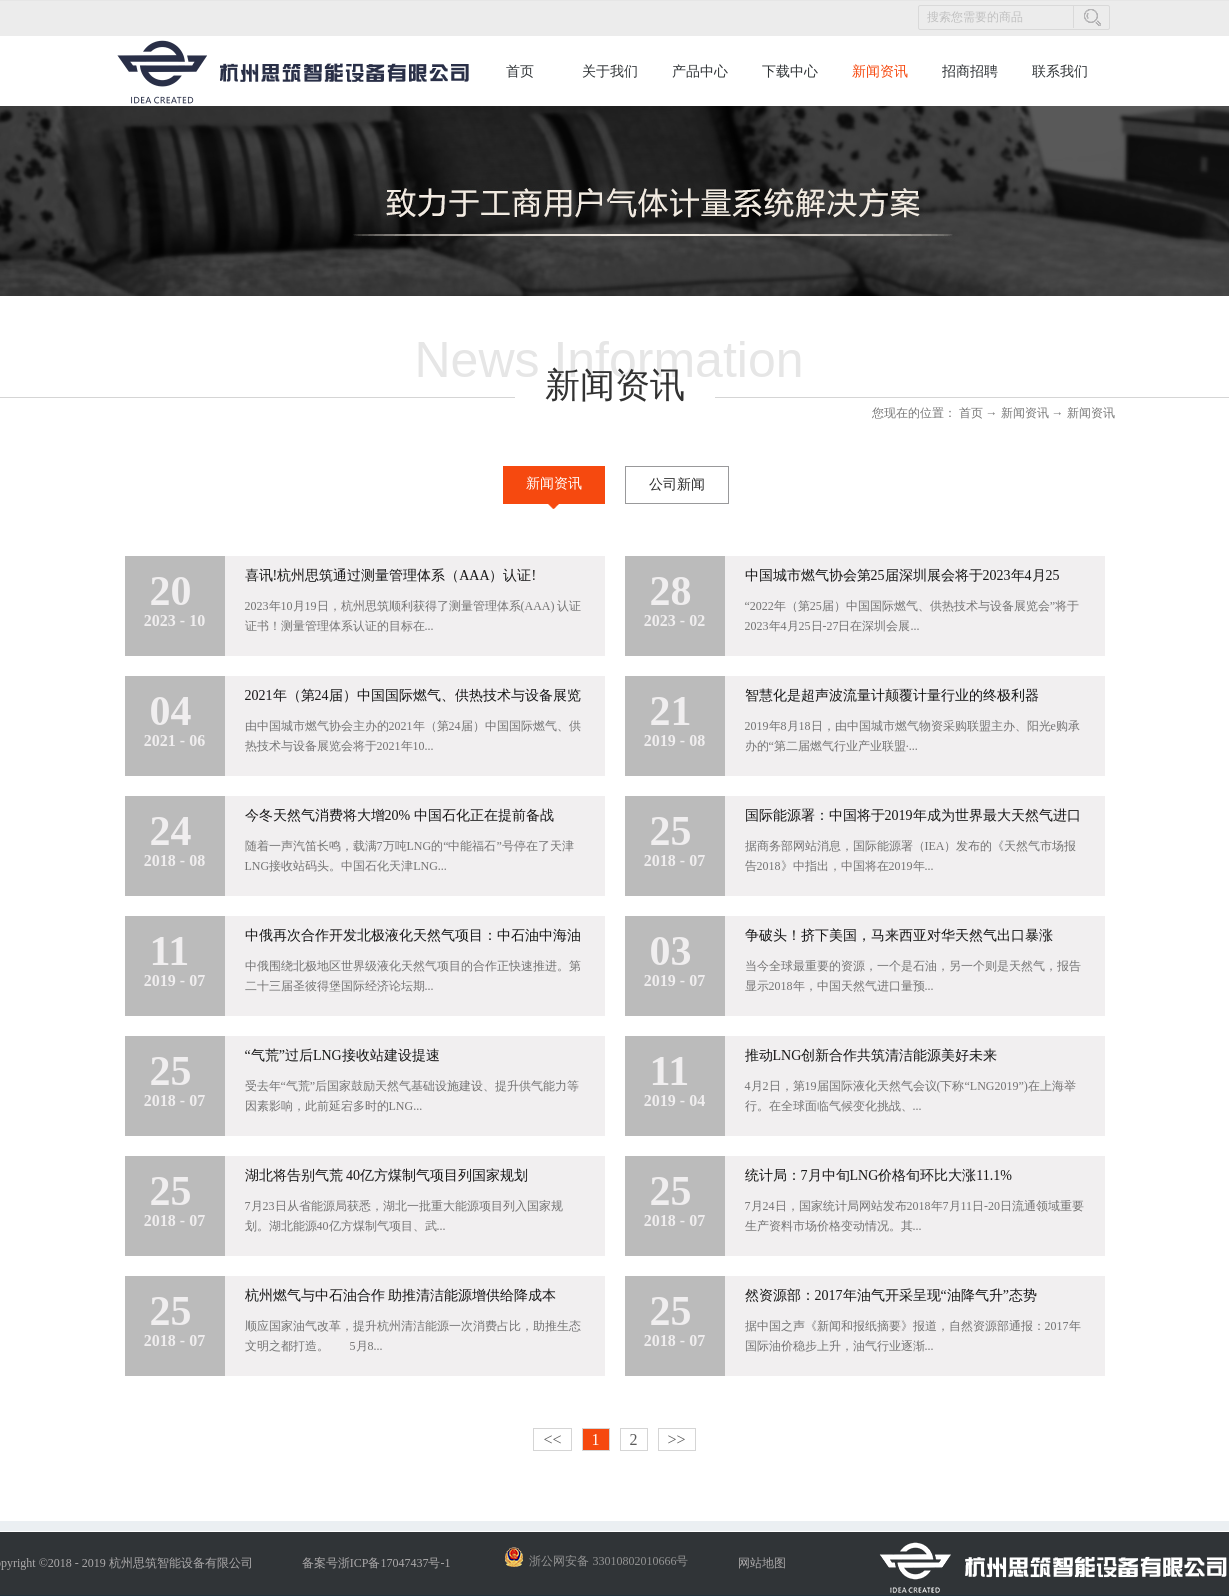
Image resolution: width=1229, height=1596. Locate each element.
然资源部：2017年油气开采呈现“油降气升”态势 (891, 1295)
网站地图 (759, 1563)
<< (552, 1439)
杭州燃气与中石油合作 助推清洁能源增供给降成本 (401, 1295)
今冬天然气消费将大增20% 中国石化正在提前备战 (399, 815)
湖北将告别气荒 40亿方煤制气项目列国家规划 (387, 1175)
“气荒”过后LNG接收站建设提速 (342, 1055)
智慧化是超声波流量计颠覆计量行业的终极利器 (892, 695)
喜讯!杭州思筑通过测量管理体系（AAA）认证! (391, 575)
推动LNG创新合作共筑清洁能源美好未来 (871, 1055)
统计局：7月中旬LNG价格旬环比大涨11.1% (878, 1175)
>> (677, 1439)
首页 (520, 71)
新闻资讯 (1025, 413)
